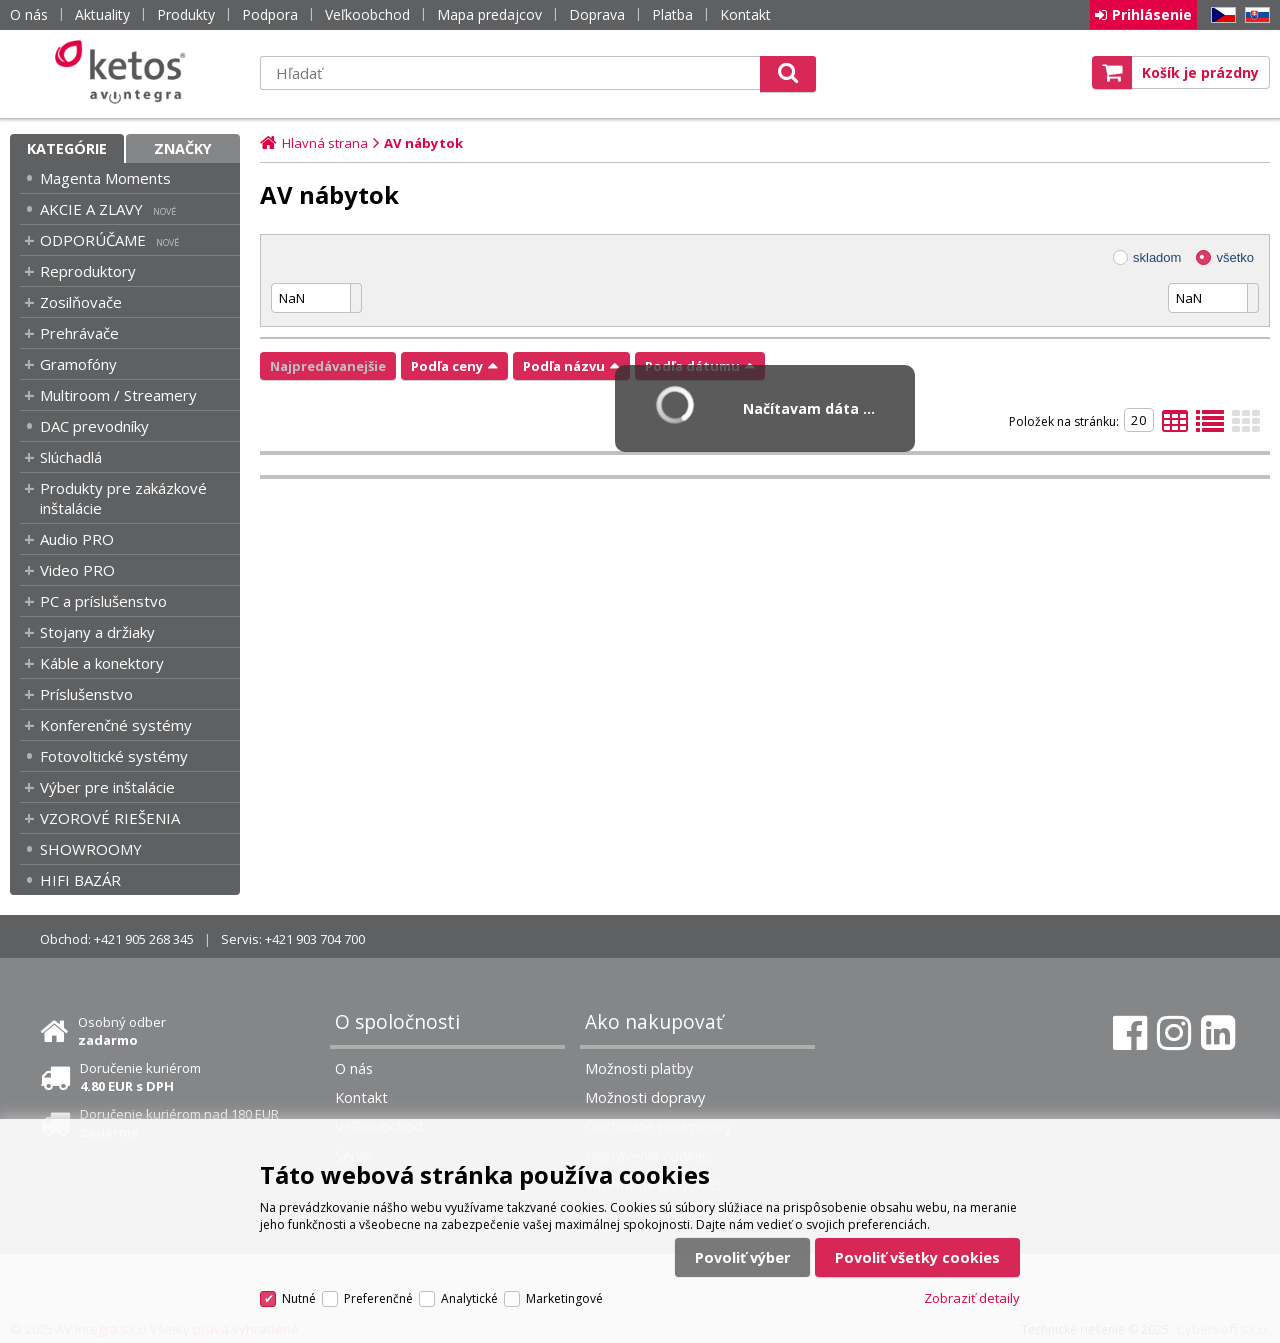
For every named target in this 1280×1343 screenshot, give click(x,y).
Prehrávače (79, 333)
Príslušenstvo (86, 694)
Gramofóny (78, 364)
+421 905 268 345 (144, 939)
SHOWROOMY (91, 849)
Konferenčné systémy (116, 725)
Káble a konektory (102, 663)
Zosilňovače (81, 302)
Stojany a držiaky (97, 632)
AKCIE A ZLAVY (91, 209)
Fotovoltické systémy (114, 756)
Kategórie (67, 148)
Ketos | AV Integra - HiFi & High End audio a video (125, 72)
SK (1254, 15)
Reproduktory (88, 271)
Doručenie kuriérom (140, 1077)
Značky (183, 148)
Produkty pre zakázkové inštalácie (123, 498)
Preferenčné (378, 1298)
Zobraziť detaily (972, 1298)
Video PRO (77, 570)
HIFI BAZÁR (80, 880)
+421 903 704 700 (315, 939)
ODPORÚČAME (93, 240)
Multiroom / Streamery (118, 395)
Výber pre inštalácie (107, 787)
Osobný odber (122, 1031)
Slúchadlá (71, 457)
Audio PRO (77, 539)
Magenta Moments (105, 178)
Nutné (299, 1298)
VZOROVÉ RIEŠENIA (110, 818)
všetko (1235, 257)
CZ (1220, 15)
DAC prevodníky (94, 426)
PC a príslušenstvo (103, 601)
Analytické (469, 1298)
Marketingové (564, 1298)
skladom (1157, 257)
